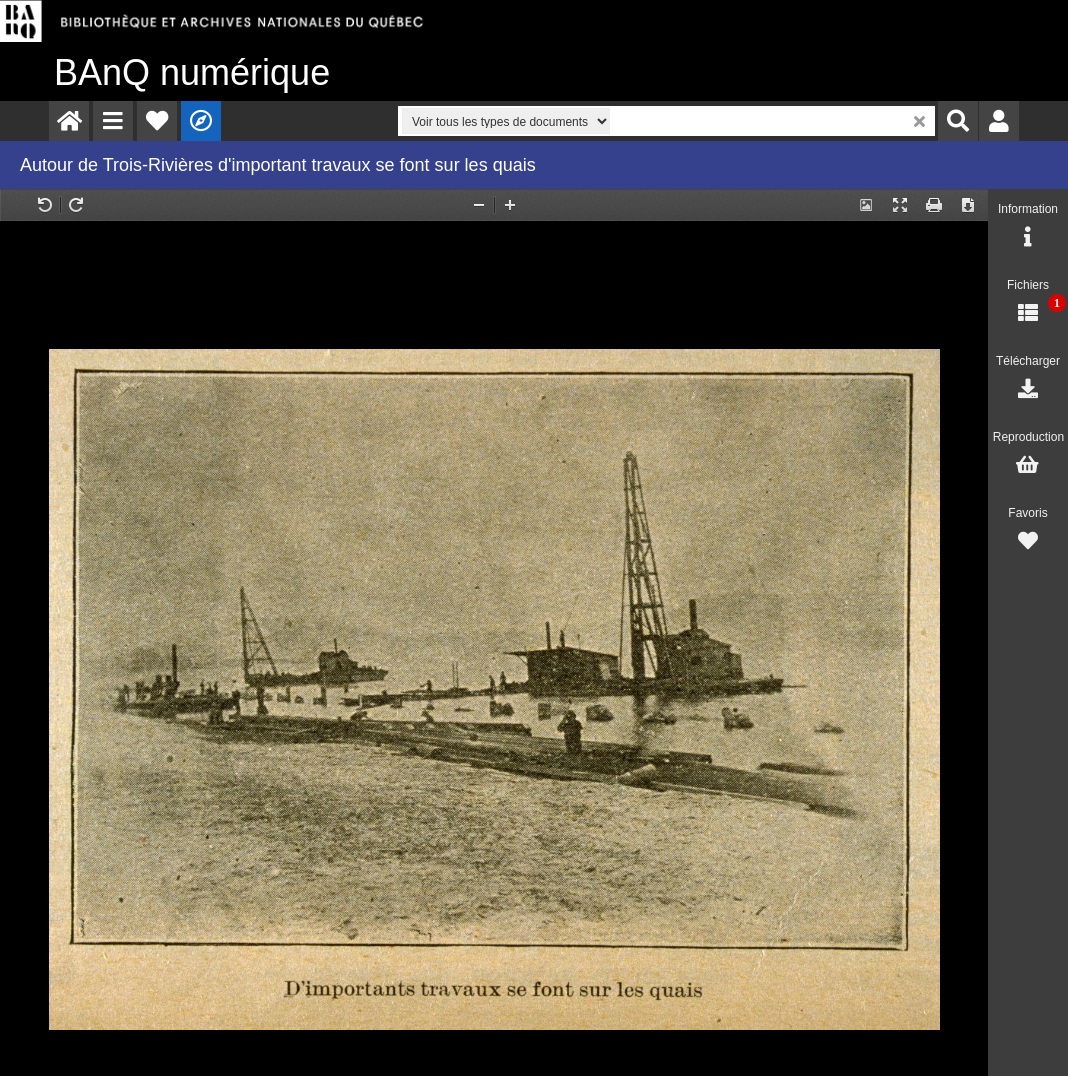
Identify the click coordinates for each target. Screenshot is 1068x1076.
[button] (113, 121)
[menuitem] (69, 121)
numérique (192, 72)
